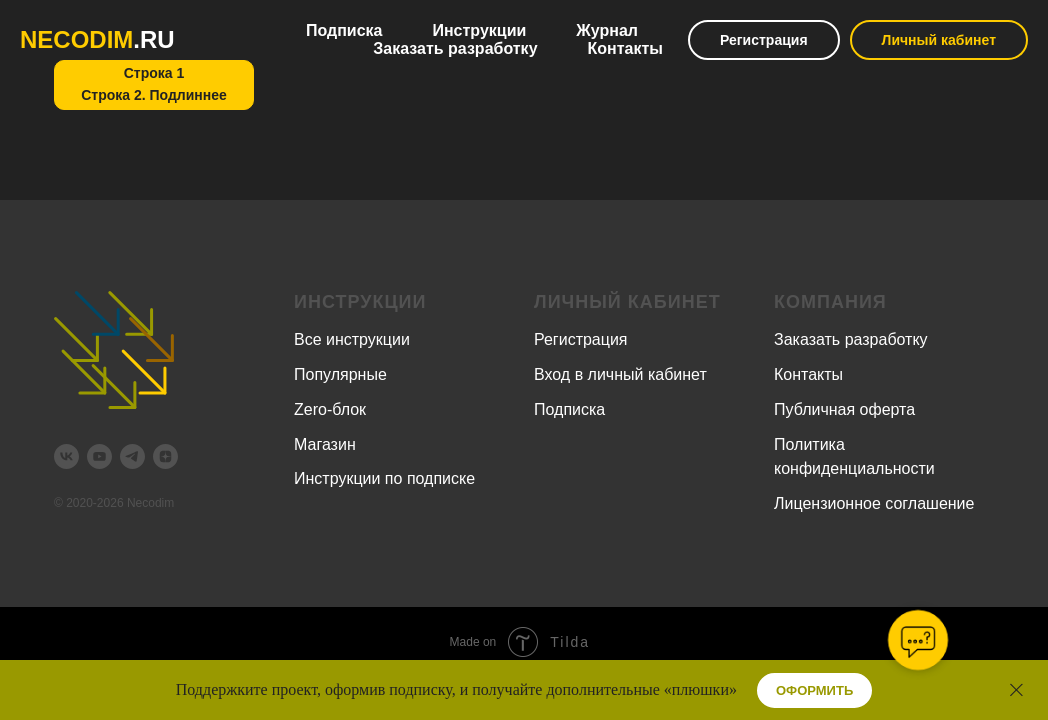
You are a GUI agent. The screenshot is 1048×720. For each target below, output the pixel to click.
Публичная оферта (844, 409)
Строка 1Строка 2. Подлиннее (154, 84)
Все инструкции (352, 339)
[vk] (66, 456)
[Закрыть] (1016, 690)
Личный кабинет (939, 40)
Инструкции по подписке (384, 478)
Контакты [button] (625, 48)
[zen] (165, 456)
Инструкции (479, 30)
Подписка (344, 30)
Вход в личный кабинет (620, 374)
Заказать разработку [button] (455, 48)
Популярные (340, 374)
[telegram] (132, 456)
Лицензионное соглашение (874, 503)
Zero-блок (330, 409)
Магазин (325, 444)
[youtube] (99, 456)
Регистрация (764, 40)
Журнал (607, 30)
